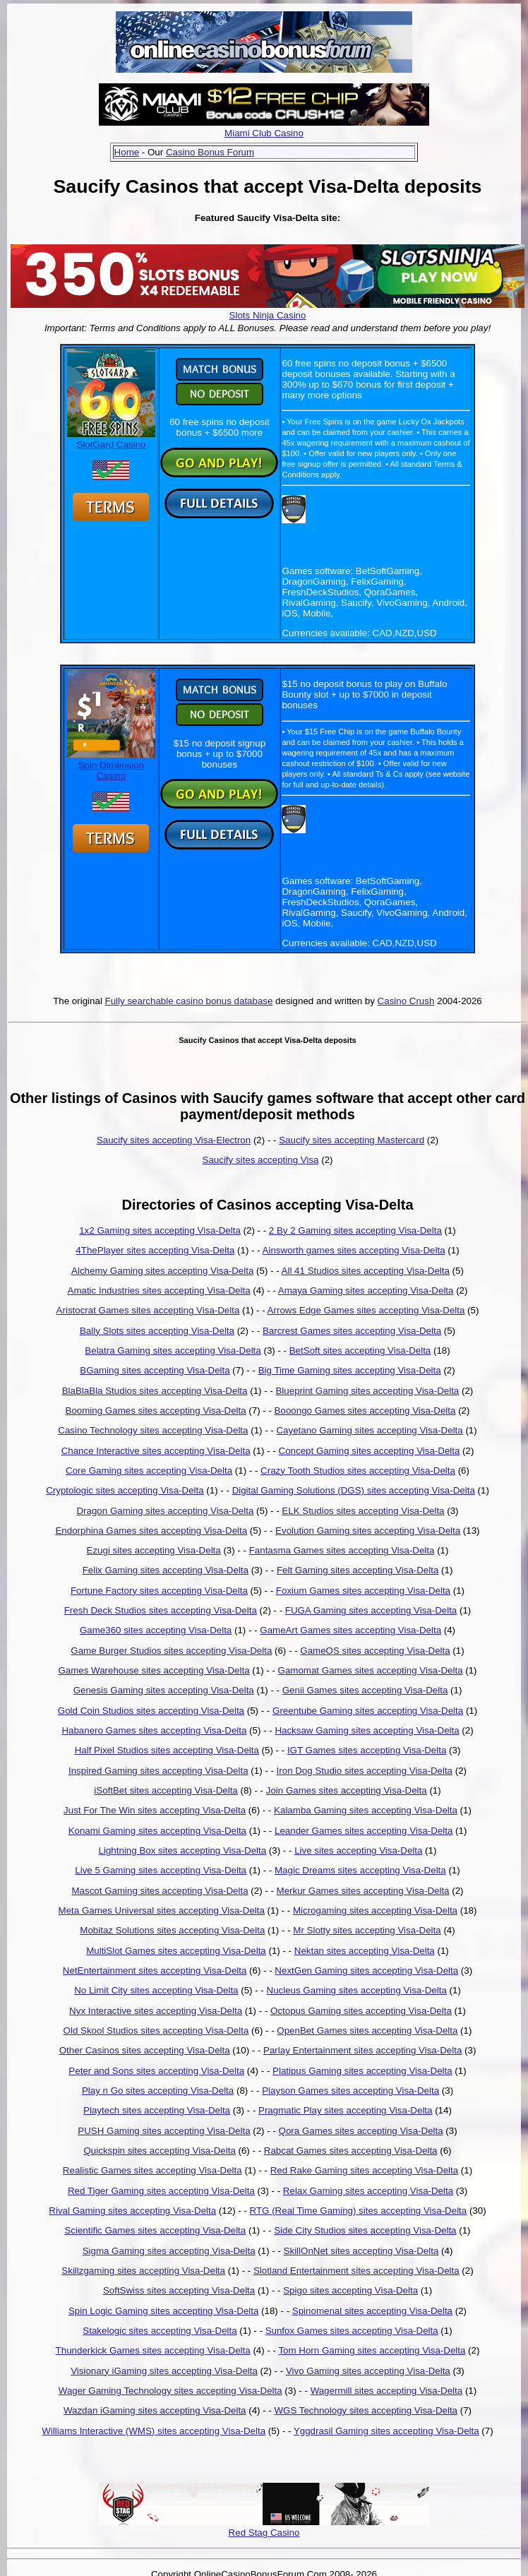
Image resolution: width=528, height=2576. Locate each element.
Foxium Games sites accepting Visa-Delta (363, 1590)
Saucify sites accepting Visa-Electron (174, 1140)
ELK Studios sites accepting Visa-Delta (363, 1510)
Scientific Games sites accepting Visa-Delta (155, 2230)
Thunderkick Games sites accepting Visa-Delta (153, 2350)
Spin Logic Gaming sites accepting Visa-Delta (163, 2311)
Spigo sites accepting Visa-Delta (350, 2290)
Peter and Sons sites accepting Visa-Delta (156, 2070)
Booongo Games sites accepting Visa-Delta (365, 1410)
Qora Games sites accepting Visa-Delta (361, 2130)
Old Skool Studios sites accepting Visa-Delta (156, 2030)
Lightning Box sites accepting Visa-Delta (183, 1850)
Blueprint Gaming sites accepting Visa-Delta (367, 1390)
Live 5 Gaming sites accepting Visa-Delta (160, 1870)
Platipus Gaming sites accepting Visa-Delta (362, 2070)
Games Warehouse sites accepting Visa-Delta (153, 1670)
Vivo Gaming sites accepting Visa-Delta (368, 2371)
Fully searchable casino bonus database (189, 1001)
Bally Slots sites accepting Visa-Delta (157, 1330)
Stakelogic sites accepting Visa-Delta (159, 2330)
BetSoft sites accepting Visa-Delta (360, 1350)
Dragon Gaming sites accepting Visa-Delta (164, 1510)
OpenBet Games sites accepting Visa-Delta (367, 2030)
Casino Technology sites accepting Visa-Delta (153, 1430)
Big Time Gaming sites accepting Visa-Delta (349, 1370)
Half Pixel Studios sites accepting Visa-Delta (167, 1750)
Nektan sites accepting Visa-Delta (364, 1950)
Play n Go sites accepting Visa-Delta (158, 2090)
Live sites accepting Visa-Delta (358, 1850)
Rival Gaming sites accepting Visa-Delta (132, 2210)
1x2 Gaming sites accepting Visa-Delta (160, 1230)
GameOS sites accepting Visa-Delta (375, 1650)
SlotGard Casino (111, 439)
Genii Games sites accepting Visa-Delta (365, 1690)
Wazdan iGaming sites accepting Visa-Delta (155, 2410)
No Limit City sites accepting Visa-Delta (156, 1990)
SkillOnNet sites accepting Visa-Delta (361, 2251)
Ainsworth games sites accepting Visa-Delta (354, 1250)
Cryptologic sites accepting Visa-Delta (124, 1490)
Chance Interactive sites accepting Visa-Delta (156, 1450)
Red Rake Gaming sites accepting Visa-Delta (364, 2170)
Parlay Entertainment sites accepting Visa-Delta (362, 2050)
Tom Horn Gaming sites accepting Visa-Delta (371, 2350)
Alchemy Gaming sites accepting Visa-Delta (162, 1270)
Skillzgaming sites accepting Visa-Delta (143, 2270)
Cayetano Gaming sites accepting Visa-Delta (369, 1430)
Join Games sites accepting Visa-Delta (346, 1790)
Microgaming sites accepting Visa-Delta (375, 1910)
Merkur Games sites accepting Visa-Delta (363, 1890)
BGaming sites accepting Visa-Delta (154, 1370)
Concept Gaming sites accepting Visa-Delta (369, 1450)
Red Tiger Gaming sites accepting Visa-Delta (161, 2191)
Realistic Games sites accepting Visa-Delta (152, 2170)
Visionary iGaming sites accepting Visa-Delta (164, 2371)
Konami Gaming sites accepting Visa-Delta (157, 1830)
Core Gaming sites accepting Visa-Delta (149, 1470)
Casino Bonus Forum (210, 152)
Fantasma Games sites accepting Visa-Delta (342, 1550)
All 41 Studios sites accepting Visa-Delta (366, 1270)
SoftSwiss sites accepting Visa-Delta (179, 2290)
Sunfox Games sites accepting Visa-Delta (351, 2330)
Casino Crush (406, 1001)
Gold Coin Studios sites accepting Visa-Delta (151, 1710)
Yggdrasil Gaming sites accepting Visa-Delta (386, 2431)
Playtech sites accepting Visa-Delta (156, 2110)
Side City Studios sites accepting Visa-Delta (365, 2230)
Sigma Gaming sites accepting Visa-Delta (169, 2251)
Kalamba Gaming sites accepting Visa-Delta (365, 1810)
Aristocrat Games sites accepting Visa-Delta (148, 1310)
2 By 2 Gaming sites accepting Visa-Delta (355, 1230)
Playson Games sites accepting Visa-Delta (350, 2090)
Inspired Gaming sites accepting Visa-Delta (158, 1770)
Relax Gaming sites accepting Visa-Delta (368, 2191)
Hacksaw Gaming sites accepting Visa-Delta (367, 1730)
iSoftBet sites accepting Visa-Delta (165, 1790)
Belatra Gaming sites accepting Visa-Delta (172, 1350)
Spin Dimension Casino (111, 765)
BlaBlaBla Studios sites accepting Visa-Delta (155, 1390)
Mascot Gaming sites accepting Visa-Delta (159, 1890)
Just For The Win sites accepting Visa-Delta (155, 1810)
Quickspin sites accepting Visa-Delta (159, 2150)
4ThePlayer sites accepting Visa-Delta (155, 1250)
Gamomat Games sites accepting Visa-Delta (370, 1670)
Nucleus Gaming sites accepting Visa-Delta (357, 1990)
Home (127, 152)
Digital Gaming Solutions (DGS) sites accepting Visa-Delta (353, 1490)
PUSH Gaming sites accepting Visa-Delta (164, 2130)
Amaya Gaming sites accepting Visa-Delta (366, 1290)
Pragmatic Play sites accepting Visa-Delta (345, 2110)
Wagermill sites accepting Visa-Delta (387, 2390)
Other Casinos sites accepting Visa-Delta (144, 2050)
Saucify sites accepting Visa (261, 1160)
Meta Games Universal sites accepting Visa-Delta (162, 1910)
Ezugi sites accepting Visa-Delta (154, 1550)
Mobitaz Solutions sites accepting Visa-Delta (172, 1930)
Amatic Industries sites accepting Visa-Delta (159, 1290)
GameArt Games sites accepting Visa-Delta (350, 1630)
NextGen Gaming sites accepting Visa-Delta (366, 1970)
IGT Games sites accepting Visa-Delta (366, 1750)
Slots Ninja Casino (267, 315)
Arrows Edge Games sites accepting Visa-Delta (366, 1310)
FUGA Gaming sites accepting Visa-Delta (371, 1610)
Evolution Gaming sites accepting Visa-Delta (367, 1530)
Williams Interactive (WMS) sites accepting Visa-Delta (153, 2431)
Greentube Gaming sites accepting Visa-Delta (367, 1710)
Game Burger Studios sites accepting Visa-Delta (171, 1650)
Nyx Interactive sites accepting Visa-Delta (155, 2010)
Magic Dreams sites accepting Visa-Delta (360, 1870)
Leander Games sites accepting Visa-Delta (363, 1830)
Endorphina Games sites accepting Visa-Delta (151, 1530)
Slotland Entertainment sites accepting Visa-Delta (356, 2270)
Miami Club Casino (264, 133)
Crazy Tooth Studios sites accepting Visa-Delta (357, 1470)
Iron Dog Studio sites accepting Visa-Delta (364, 1770)
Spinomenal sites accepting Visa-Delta (372, 2311)
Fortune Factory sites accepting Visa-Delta (159, 1590)
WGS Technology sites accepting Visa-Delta (365, 2410)
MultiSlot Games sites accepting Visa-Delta (176, 1950)
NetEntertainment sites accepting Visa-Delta (155, 1970)
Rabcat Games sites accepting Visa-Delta (351, 2150)
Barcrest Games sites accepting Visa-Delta (352, 1330)
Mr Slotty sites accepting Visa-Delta (366, 1930)
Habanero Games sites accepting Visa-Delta (153, 1730)
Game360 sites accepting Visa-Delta (156, 1630)
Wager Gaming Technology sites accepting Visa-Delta (170, 2390)
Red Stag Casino (264, 2532)
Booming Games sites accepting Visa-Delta (156, 1410)
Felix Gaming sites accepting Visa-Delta (165, 1570)
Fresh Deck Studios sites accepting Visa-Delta (160, 1610)
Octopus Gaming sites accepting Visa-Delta (361, 2010)
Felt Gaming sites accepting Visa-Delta (357, 1570)
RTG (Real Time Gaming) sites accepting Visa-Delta (358, 2210)
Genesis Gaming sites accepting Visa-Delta (163, 1690)
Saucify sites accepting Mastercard (351, 1140)
